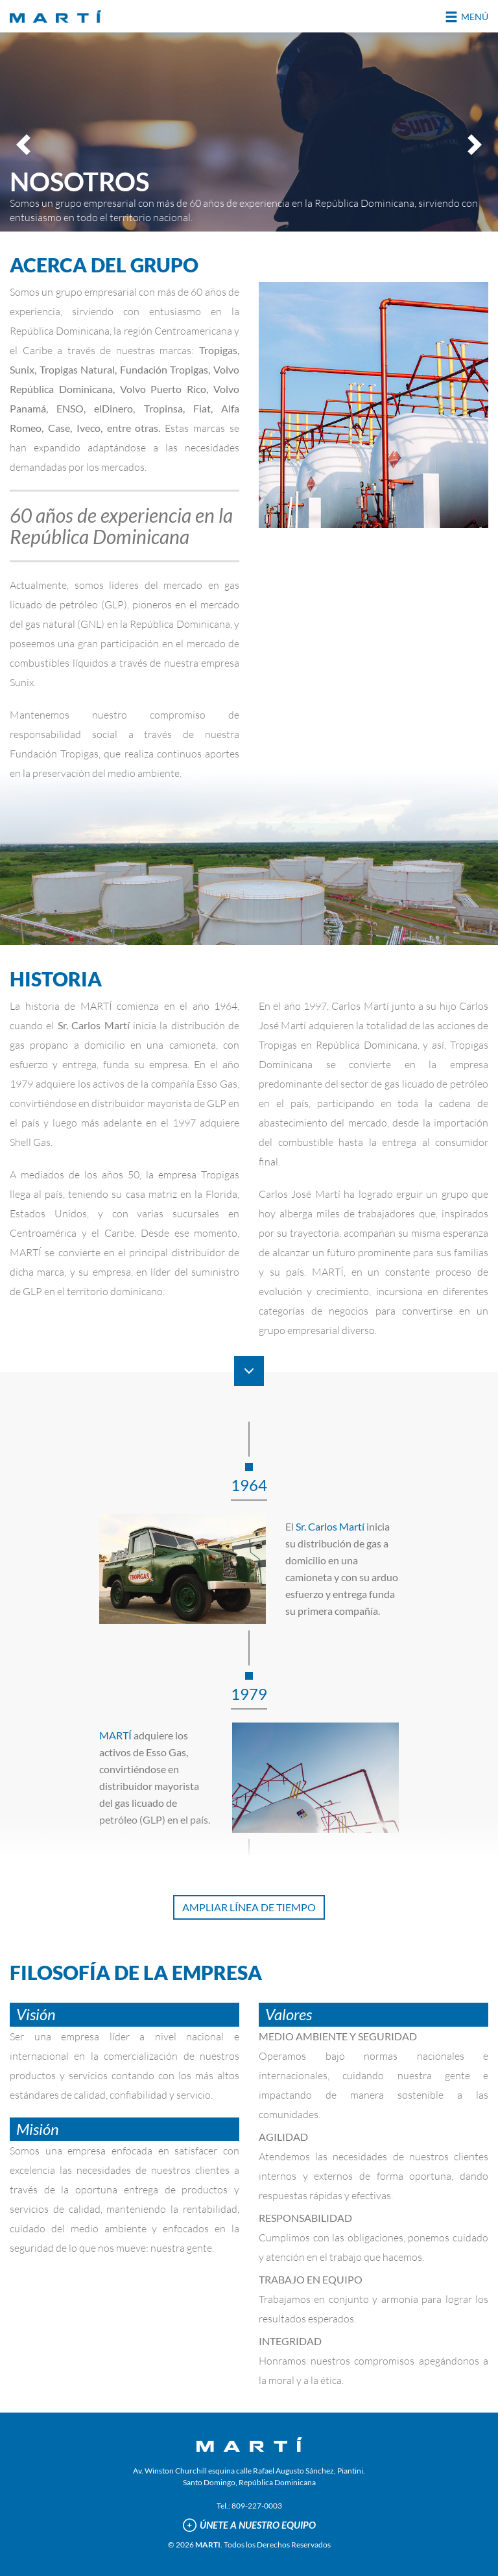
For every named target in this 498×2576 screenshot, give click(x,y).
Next (473, 144)
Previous (25, 144)
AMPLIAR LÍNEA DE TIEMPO (249, 1907)
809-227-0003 (256, 2505)
